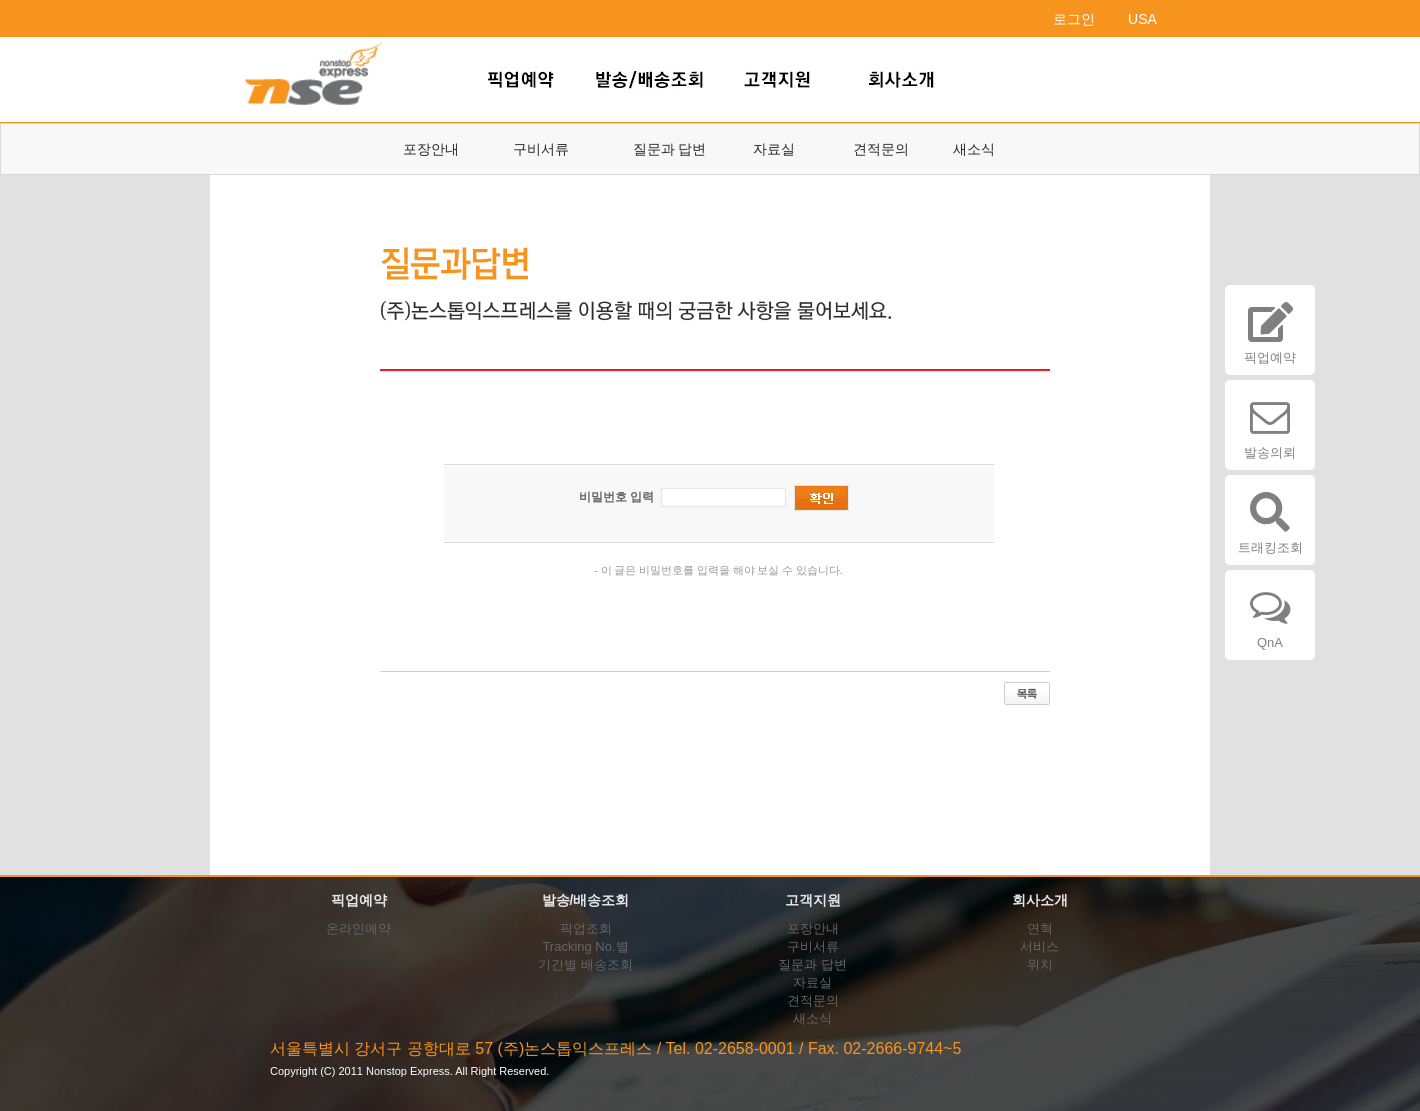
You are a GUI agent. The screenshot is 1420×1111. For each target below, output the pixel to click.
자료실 (774, 149)
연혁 (1040, 928)
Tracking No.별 (585, 946)
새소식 (974, 149)
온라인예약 (358, 928)
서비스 (1039, 946)
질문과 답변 (670, 149)
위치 (1040, 964)
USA (1142, 19)
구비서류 (541, 149)
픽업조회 (586, 928)
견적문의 (881, 149)
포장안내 (431, 149)
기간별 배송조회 (585, 964)
